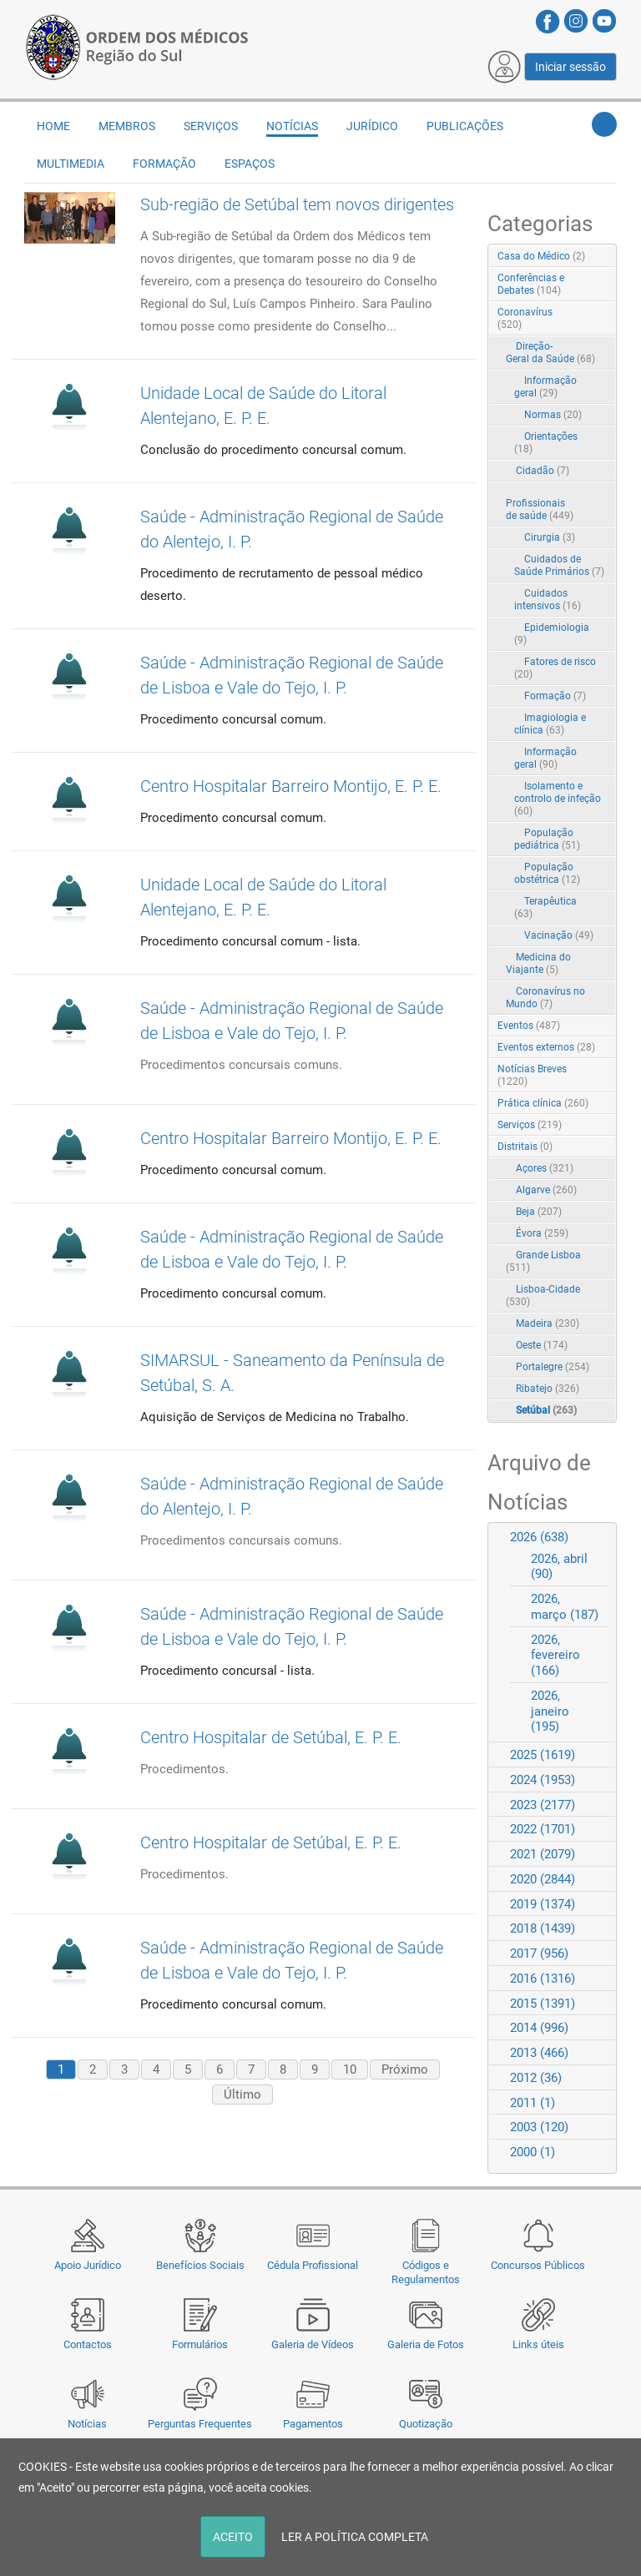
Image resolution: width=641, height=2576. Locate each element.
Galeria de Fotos (425, 2344)
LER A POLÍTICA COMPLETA (354, 2536)
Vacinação (558, 935)
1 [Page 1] (61, 2069)
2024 (542, 1779)
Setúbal (546, 1410)
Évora (542, 1233)
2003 (539, 2127)
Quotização (425, 2423)
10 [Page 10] (349, 2069)
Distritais (525, 1146)
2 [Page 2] (92, 2069)
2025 (542, 1754)
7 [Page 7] (251, 2069)
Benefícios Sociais (200, 2265)
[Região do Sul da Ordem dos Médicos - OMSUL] (137, 44)
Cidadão (542, 470)
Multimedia (70, 163)
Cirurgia (549, 537)
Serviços (211, 126)
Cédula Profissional (312, 2265)
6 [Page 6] (219, 2069)
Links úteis (538, 2344)
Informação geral (545, 387)
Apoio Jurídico (87, 2265)
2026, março (564, 1606)
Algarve (546, 1190)
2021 (542, 1854)
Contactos (87, 2344)
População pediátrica (547, 839)
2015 (542, 2003)
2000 (532, 2152)
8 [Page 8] (283, 2069)
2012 (536, 2077)
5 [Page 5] (187, 2069)
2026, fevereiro (555, 1655)
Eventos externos (546, 1047)
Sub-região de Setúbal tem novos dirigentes (297, 204)
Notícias (87, 2423)
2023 (542, 1804)
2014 (539, 2027)
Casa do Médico (541, 256)
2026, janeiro (550, 1711)
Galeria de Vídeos (312, 2344)
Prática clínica (542, 1103)
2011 (532, 2102)
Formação (164, 163)
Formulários (200, 2344)
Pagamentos (313, 2423)
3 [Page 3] (124, 2069)
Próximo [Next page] (404, 2069)
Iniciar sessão (570, 66)
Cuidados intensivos (547, 599)
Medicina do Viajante (538, 963)
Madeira (547, 1323)
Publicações (464, 126)
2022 (542, 1829)
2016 (542, 1978)
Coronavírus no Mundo (545, 998)
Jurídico (372, 126)
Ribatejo (547, 1388)
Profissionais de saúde (539, 509)
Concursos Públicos (538, 2265)
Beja (539, 1211)
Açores (544, 1168)
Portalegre (552, 1367)
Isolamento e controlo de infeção (557, 798)
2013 (539, 2052)
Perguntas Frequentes (200, 2423)
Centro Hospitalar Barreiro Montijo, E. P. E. (291, 786)
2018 (542, 1928)
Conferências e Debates (530, 284)
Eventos (528, 1025)
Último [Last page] (242, 2094)
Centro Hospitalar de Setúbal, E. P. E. (270, 1737)
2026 (539, 1537)
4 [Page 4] (156, 2069)
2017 (539, 1953)
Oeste (542, 1345)
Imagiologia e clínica (550, 724)
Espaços (250, 163)
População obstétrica (547, 873)
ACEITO (233, 2536)
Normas (553, 415)
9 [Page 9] (314, 2069)
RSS (605, 257)
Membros (126, 126)
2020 (542, 1879)
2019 (542, 1904)
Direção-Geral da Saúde (550, 352)
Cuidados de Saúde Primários (559, 565)
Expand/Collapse (586, 313)
